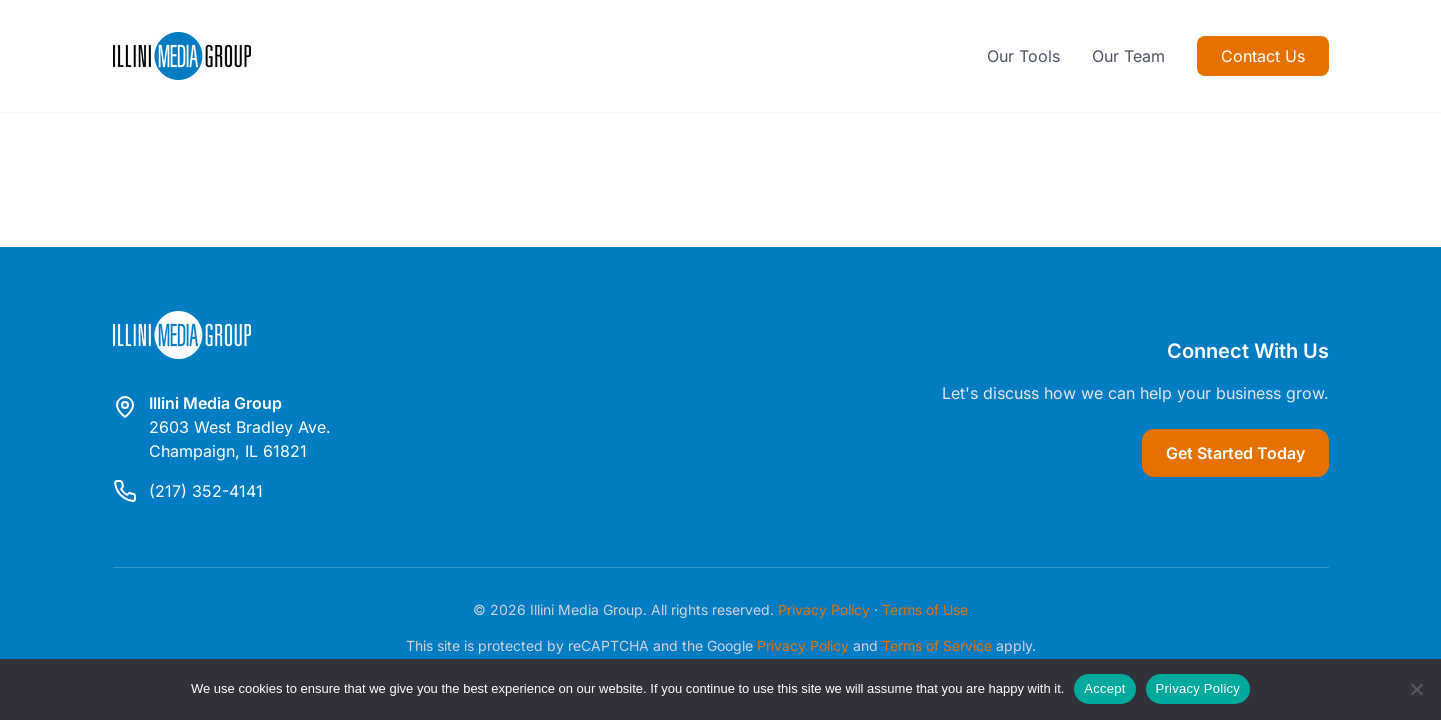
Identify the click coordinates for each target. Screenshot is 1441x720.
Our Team (1128, 56)
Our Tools (1023, 56)
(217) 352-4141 (206, 491)
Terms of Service (937, 645)
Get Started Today (1235, 453)
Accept (1104, 688)
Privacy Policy (824, 609)
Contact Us (1263, 56)
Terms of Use (925, 609)
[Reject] (1416, 689)
